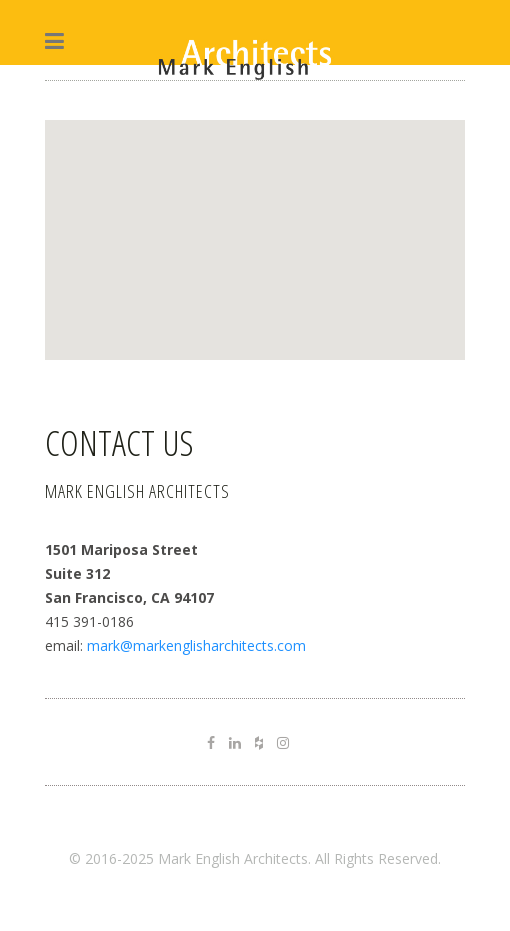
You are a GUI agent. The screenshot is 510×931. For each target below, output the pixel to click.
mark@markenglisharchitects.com (196, 645)
